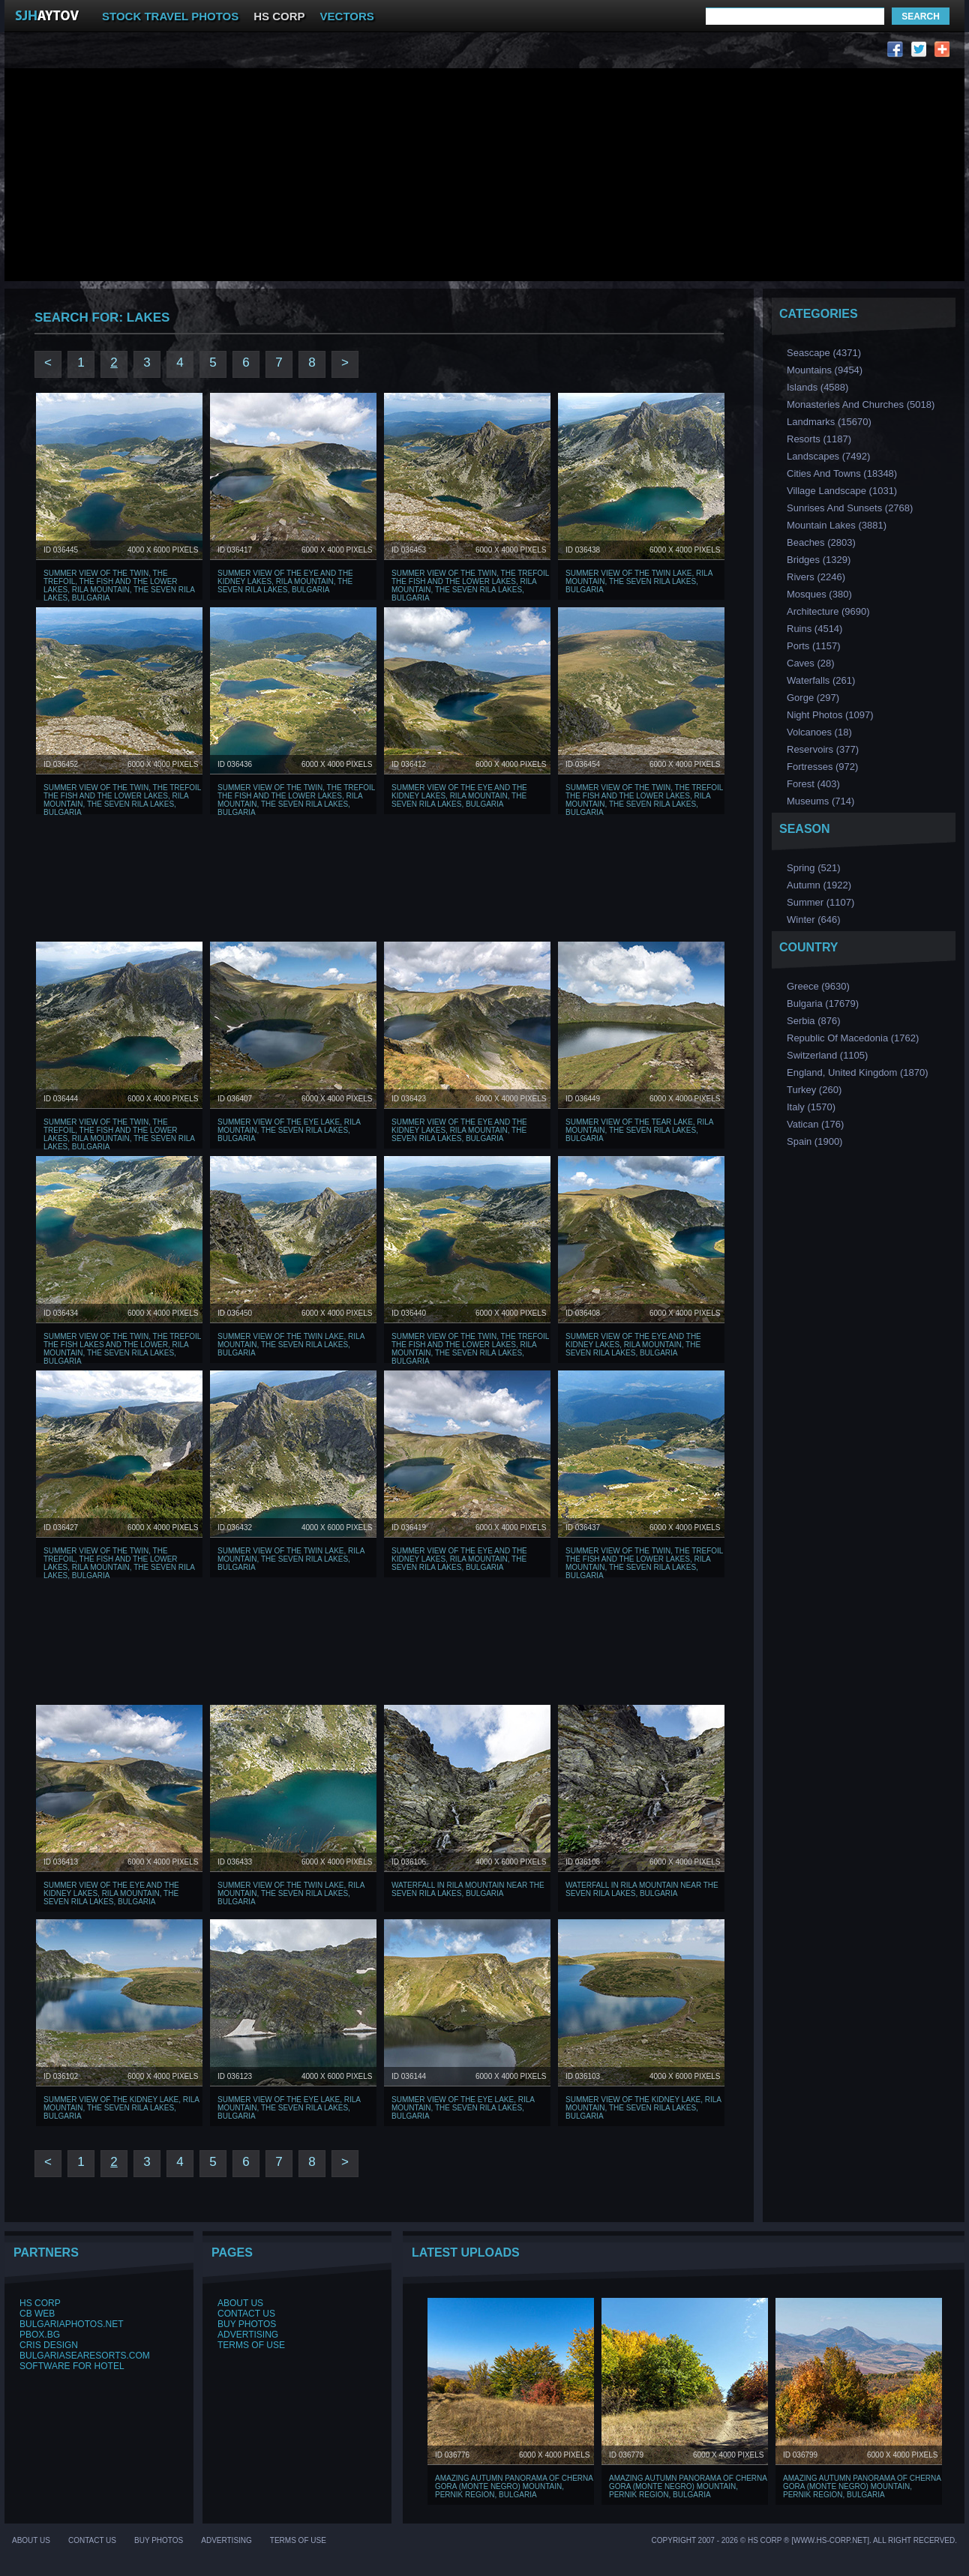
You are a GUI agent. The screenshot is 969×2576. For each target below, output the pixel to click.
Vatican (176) (815, 1124)
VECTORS (347, 16)
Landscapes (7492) (828, 456)
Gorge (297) (813, 697)
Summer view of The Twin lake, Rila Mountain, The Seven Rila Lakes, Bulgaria (639, 581)
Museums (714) (820, 801)
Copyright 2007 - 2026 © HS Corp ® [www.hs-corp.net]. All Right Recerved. (804, 2540)
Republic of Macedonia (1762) (853, 1038)
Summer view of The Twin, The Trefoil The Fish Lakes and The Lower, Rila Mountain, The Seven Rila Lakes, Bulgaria (122, 1348)
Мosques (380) (819, 594)
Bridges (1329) (818, 559)
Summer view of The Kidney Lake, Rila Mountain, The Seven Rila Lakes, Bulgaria (121, 2107)
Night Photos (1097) (830, 714)
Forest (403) (813, 783)
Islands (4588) (817, 387)
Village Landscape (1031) (842, 490)
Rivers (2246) (816, 577)
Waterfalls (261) (821, 680)
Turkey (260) (814, 1089)
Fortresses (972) (822, 766)
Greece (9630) (818, 986)
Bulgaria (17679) (823, 1003)
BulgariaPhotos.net (71, 2324)
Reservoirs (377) (823, 749)
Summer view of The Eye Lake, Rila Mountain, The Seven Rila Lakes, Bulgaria (289, 1130)
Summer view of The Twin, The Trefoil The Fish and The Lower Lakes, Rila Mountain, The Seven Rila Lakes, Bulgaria (470, 585)
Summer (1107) (820, 902)
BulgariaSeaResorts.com (85, 2355)
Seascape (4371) (824, 352)
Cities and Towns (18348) (842, 473)
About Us (240, 2303)
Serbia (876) (814, 1020)
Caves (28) (811, 663)
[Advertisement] (295, 52)
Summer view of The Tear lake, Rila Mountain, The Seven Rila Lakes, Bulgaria (639, 1130)
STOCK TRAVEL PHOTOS (170, 16)
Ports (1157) (814, 645)
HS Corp (40, 2303)
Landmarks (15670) (829, 421)
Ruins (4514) (814, 628)
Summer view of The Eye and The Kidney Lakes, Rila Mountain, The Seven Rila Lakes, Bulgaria (285, 581)
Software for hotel (72, 2366)
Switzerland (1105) (827, 1055)
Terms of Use (251, 2345)
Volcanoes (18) (819, 732)
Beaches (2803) (821, 542)
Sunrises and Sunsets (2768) (850, 508)
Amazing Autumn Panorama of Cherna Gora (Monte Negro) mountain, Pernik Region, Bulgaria (513, 2486)
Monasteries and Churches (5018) (860, 404)
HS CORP (279, 16)
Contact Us (246, 2313)
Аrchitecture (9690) (828, 611)
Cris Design (49, 2345)
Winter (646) (814, 919)
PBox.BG (40, 2334)
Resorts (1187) (819, 439)
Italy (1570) (811, 1107)
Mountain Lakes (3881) (836, 525)
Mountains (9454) (824, 370)
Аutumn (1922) (819, 885)
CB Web (37, 2313)
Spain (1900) (814, 1141)
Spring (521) (814, 867)
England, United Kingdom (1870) (857, 1072)
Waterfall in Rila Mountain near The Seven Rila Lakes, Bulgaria (468, 1889)
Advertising (248, 2334)
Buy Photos (247, 2324)
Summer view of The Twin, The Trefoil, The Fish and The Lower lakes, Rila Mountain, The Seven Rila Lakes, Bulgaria (119, 585)
